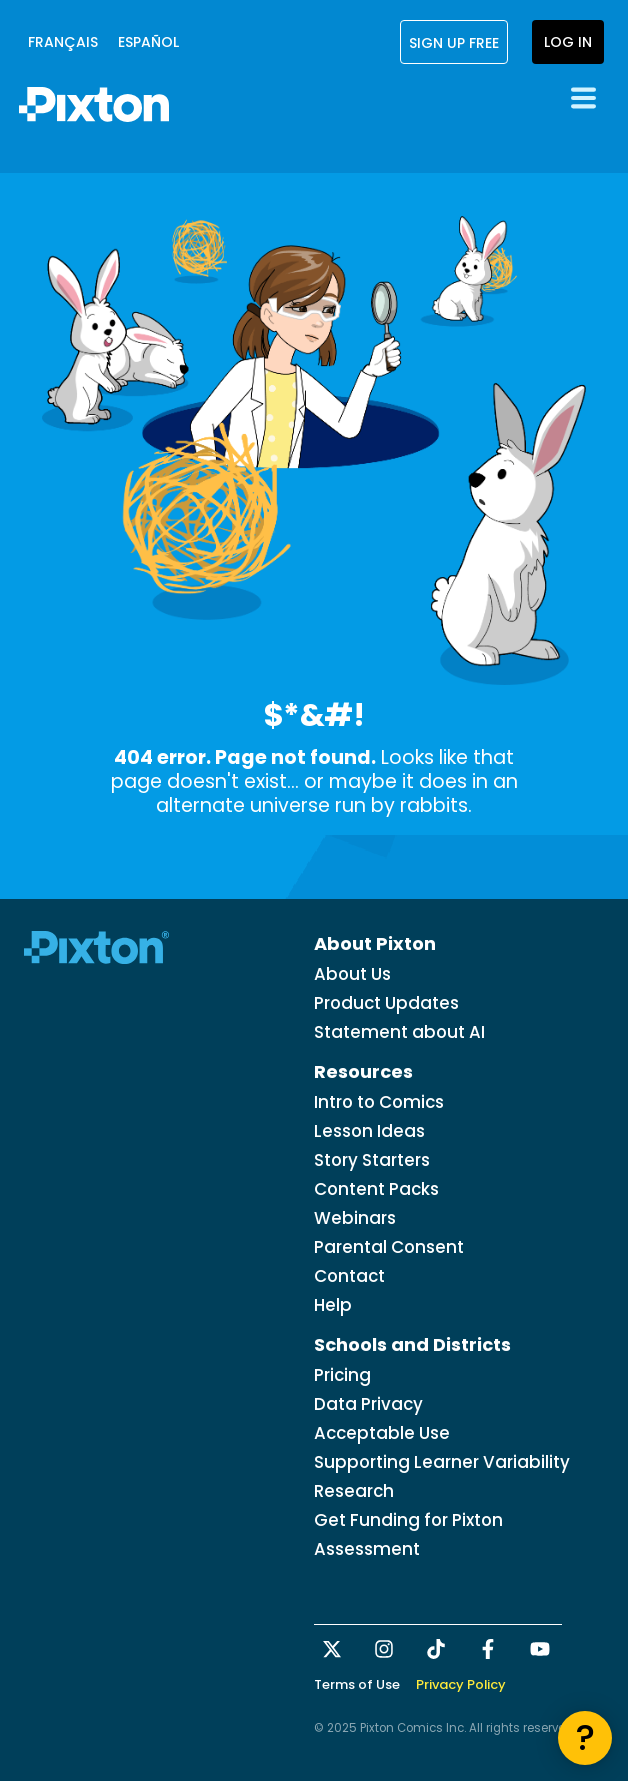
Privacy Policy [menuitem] (461, 1684)
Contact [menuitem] (349, 1276)
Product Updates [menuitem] (386, 1003)
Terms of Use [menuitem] (357, 1684)
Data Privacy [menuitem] (368, 1404)
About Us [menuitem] (352, 974)
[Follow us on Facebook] (490, 1649)
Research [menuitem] (354, 1491)
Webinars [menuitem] (355, 1218)
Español (148, 42)
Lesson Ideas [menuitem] (369, 1131)
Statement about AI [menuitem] (399, 1032)
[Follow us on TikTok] (438, 1649)
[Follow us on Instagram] (386, 1649)
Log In (568, 42)
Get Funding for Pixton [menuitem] (408, 1520)
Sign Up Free (454, 42)
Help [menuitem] (333, 1305)
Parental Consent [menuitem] (389, 1247)
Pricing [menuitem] (342, 1375)
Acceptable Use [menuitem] (382, 1433)
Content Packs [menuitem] (376, 1189)
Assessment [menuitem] (367, 1549)
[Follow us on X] (334, 1649)
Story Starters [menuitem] (372, 1160)
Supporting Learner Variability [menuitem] (442, 1462)
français (63, 42)
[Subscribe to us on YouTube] (542, 1649)
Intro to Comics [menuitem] (379, 1102)
